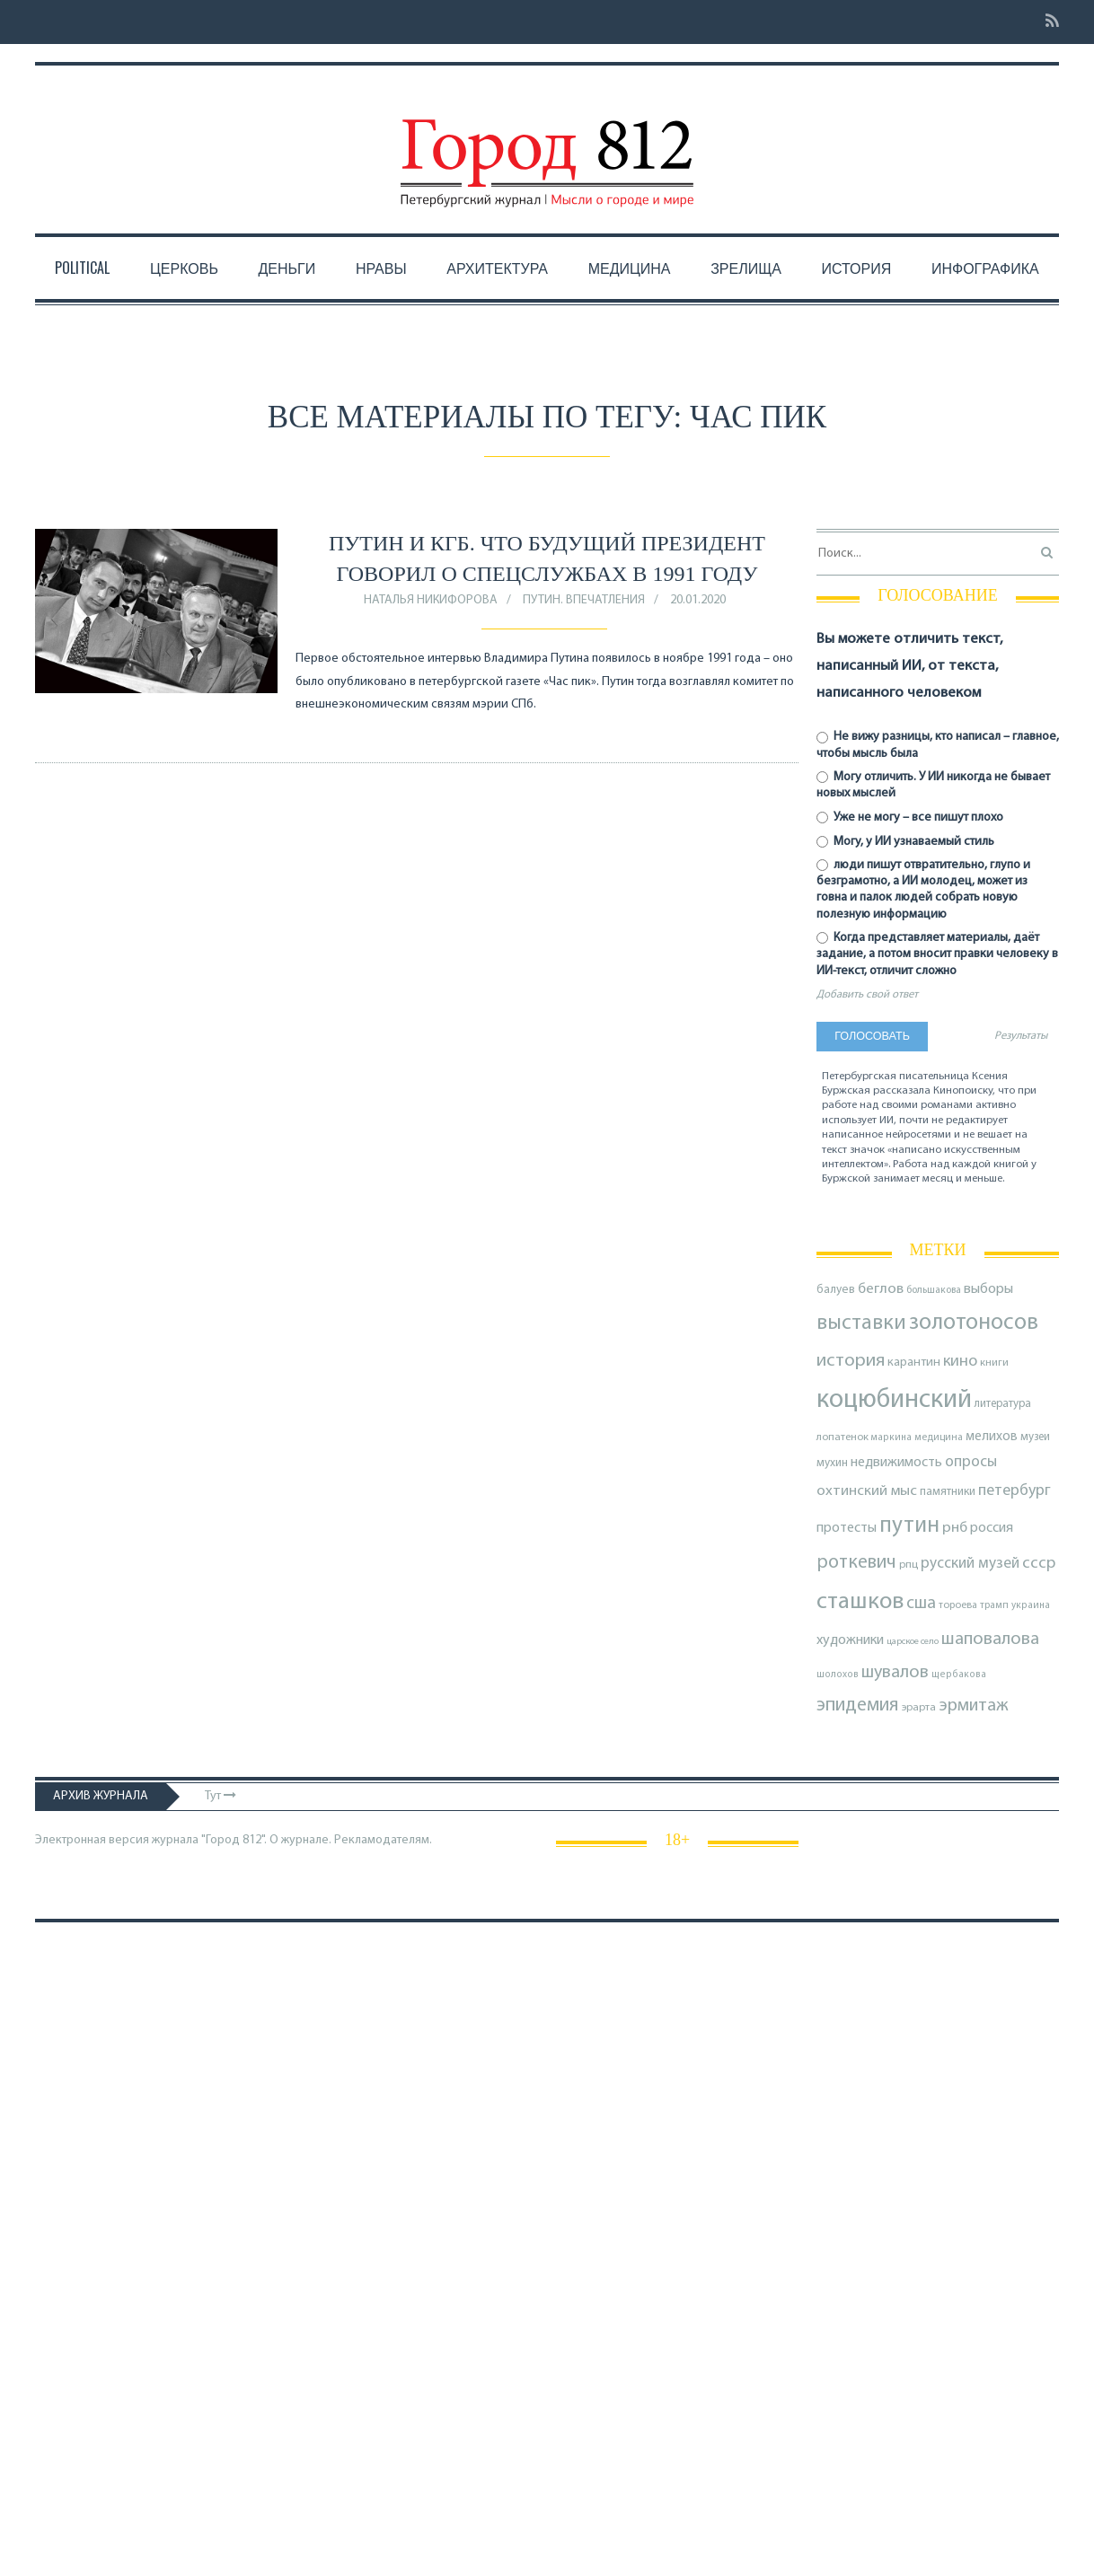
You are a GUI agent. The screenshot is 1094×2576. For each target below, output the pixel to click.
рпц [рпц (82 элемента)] (908, 1564)
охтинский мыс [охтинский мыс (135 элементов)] (866, 1491)
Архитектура (497, 267)
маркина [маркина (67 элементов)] (891, 1438)
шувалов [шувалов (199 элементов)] (895, 1673)
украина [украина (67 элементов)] (1030, 1606)
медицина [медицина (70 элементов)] (938, 1437)
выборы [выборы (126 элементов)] (988, 1289)
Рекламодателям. (383, 1840)
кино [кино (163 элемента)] (960, 1361)
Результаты (1020, 1036)
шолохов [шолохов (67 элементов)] (837, 1675)
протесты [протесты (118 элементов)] (846, 1528)
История (857, 267)
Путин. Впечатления (584, 600)
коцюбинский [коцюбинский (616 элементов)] (894, 1400)
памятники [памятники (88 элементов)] (947, 1492)
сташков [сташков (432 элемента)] (860, 1602)
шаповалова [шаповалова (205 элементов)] (990, 1639)
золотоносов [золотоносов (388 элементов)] (973, 1323)
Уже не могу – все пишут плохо (909, 817)
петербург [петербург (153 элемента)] (1014, 1491)
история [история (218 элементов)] (850, 1360)
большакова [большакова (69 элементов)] (933, 1290)
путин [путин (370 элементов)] (909, 1526)
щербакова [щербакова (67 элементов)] (958, 1675)
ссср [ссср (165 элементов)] (1038, 1563)
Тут (220, 1796)
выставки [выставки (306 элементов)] (861, 1323)
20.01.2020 (698, 600)
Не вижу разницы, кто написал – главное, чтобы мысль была (937, 745)
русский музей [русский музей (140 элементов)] (970, 1563)
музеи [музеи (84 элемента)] (1035, 1437)
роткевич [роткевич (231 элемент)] (856, 1562)
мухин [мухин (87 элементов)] (832, 1463)
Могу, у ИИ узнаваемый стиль (905, 841)
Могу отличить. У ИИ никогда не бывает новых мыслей (933, 785)
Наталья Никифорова (431, 600)
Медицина (629, 267)
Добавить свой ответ (867, 994)
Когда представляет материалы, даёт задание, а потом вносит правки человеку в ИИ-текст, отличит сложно (937, 954)
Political (82, 267)
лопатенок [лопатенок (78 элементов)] (842, 1437)
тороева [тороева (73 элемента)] (958, 1605)
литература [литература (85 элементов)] (1003, 1404)
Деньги (287, 267)
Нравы (381, 267)
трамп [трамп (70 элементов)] (994, 1605)
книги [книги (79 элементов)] (994, 1363)
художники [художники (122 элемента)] (850, 1640)
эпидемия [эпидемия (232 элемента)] (857, 1705)
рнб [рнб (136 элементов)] (954, 1527)
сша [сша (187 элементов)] (921, 1604)
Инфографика (985, 267)
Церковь (184, 267)
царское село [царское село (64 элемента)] (913, 1642)
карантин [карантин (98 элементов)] (913, 1362)
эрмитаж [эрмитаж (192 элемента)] (974, 1706)
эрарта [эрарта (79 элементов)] (919, 1707)
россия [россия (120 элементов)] (991, 1528)
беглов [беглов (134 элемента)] (881, 1289)
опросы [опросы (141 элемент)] (971, 1462)
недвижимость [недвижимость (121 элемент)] (896, 1462)
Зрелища (745, 267)
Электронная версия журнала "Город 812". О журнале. (183, 1840)
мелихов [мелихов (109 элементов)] (992, 1437)
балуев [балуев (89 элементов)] (835, 1290)
